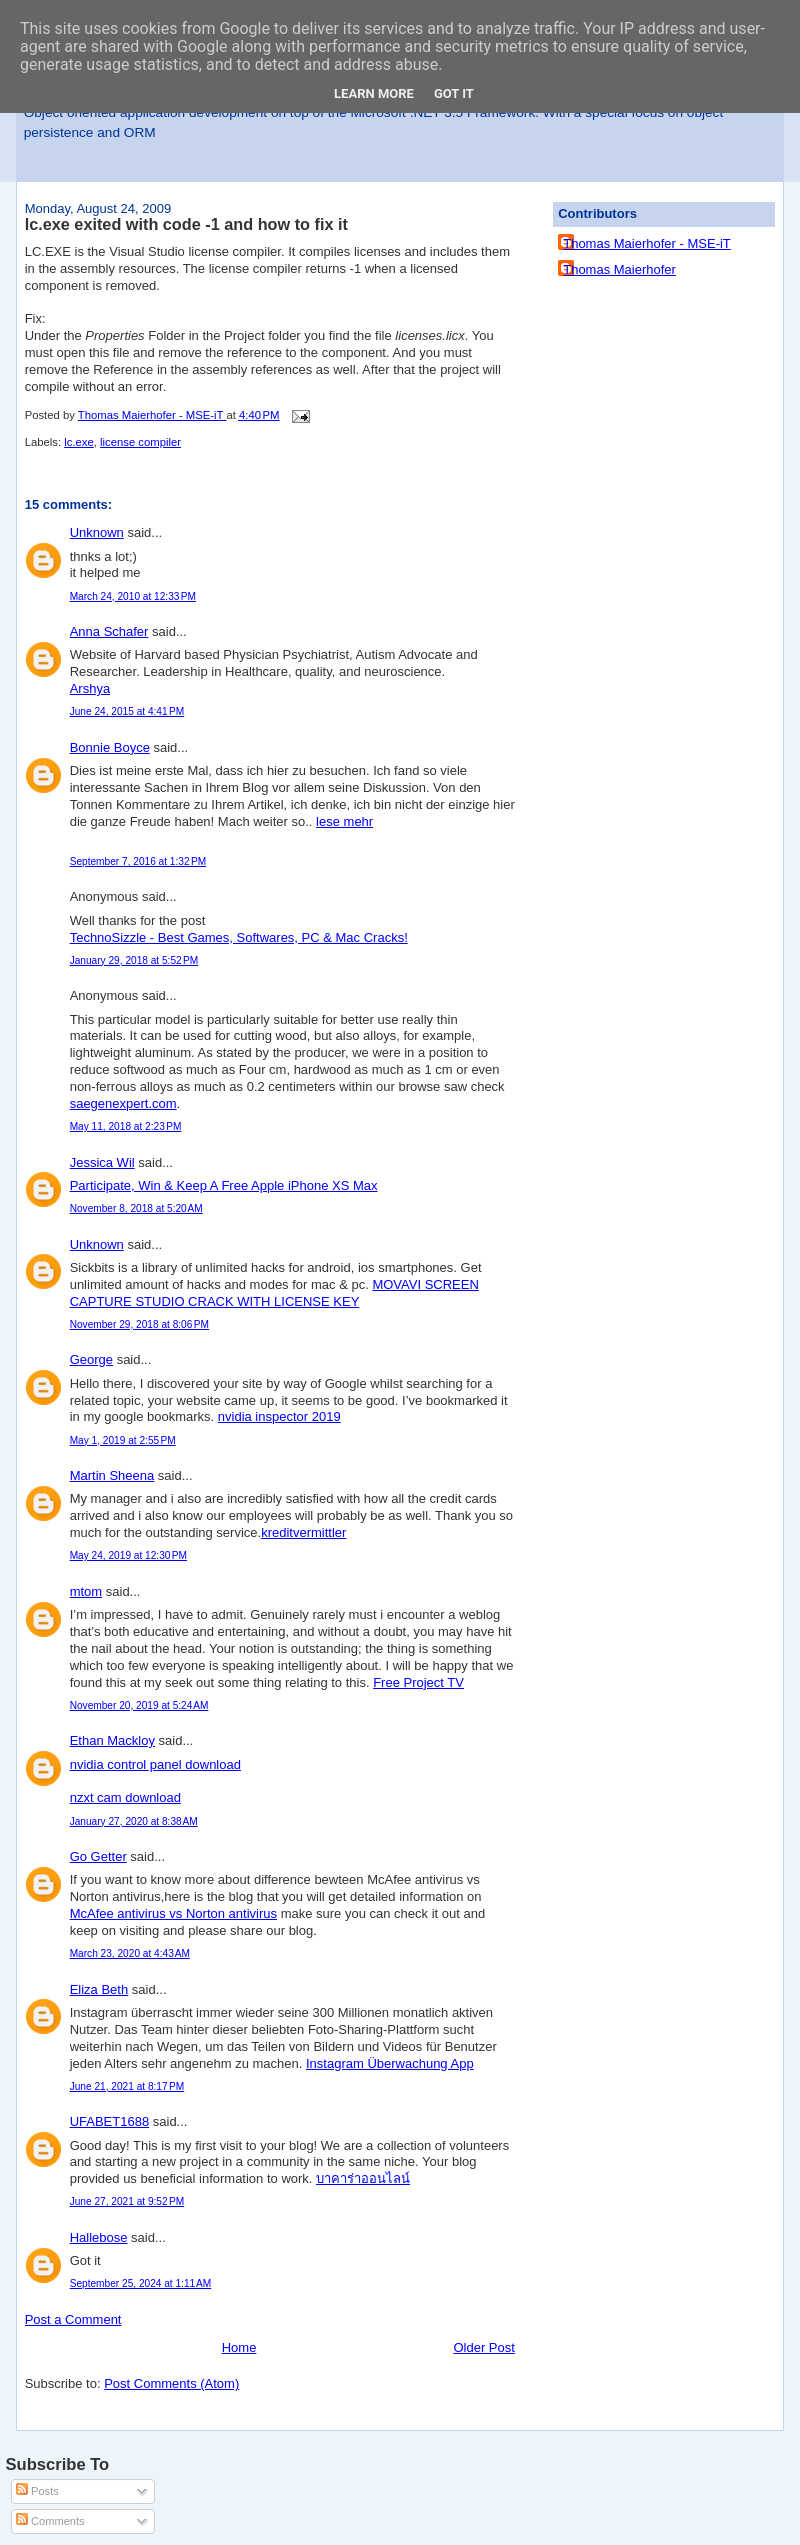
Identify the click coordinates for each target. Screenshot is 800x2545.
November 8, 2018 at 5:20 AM (136, 1208)
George (91, 1359)
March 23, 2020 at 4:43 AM (130, 1953)
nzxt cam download (125, 1797)
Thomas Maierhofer (619, 269)
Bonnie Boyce (110, 747)
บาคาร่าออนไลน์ (363, 2178)
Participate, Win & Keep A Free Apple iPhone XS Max (224, 1185)
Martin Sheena (112, 1475)
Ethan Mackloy (112, 1740)
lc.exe (79, 442)
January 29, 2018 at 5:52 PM (134, 960)
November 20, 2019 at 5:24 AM (139, 1705)
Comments (50, 2521)
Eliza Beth (99, 1989)
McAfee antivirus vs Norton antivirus (173, 1913)
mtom (86, 1591)
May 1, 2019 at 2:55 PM (123, 1440)
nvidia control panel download (155, 1764)
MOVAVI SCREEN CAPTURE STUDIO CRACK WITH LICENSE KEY (274, 1293)
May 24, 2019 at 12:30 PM (128, 1555)
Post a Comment (73, 2319)
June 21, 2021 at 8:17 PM (127, 2086)
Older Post (483, 2347)
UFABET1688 (110, 2121)
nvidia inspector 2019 (279, 1416)
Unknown (97, 532)
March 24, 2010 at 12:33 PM (133, 596)
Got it (454, 93)
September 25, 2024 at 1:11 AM (141, 2283)
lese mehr (344, 821)
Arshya (90, 688)
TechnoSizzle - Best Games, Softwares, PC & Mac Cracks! (239, 937)
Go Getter (98, 1856)
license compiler (140, 442)
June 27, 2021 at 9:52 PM (127, 2201)
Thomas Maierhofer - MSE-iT (647, 243)
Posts (37, 2491)
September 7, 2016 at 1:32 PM (138, 861)
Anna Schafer (109, 631)
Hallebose (99, 2237)
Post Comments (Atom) (171, 2383)
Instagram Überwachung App (390, 2063)
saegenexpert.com (123, 1103)
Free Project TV (418, 1682)
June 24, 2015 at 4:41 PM (127, 711)
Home (239, 2347)
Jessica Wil (102, 1162)
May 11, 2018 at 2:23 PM (126, 1126)
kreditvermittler (303, 1532)
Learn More (374, 93)
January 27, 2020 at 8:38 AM (134, 1821)
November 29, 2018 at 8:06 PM (139, 1324)
